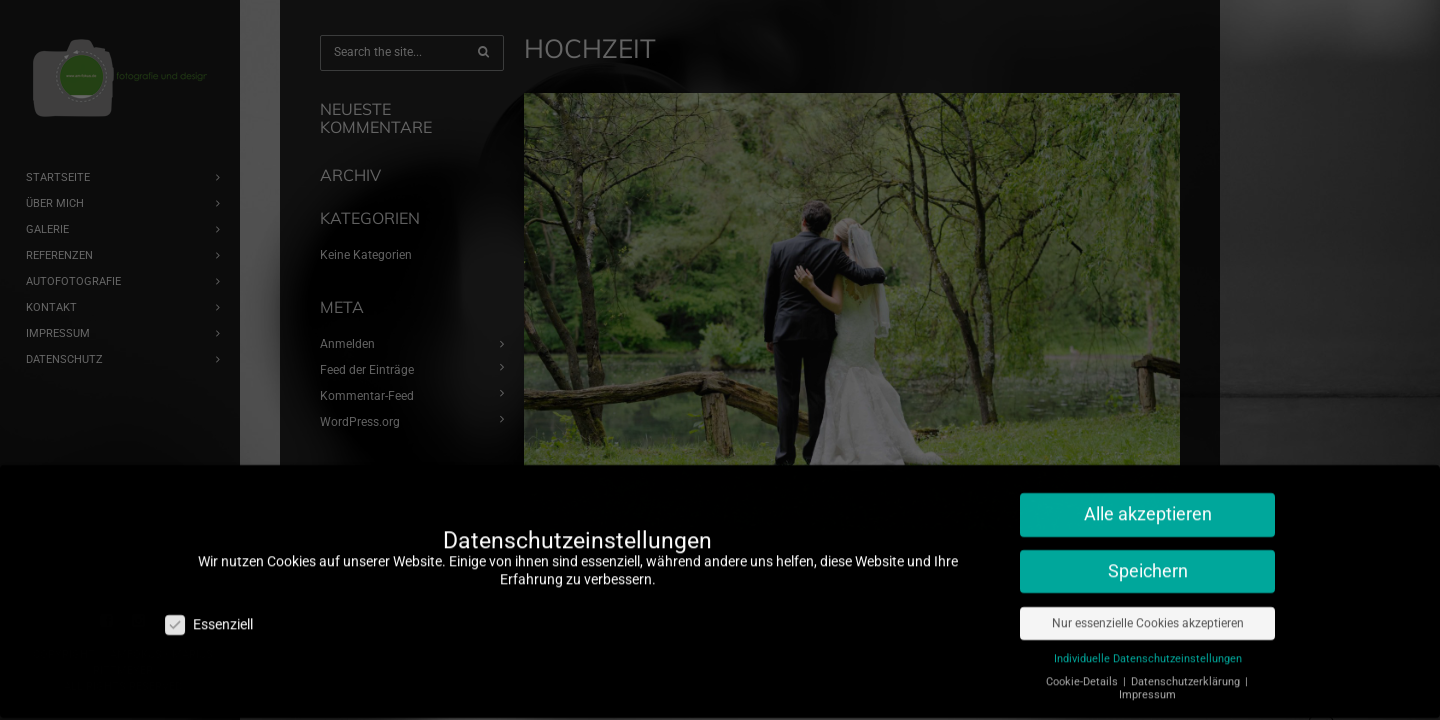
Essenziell (209, 614)
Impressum (1147, 684)
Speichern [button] (1148, 561)
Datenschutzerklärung (1187, 671)
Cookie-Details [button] (1083, 671)
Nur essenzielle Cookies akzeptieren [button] (1148, 613)
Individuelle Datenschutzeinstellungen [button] (1148, 648)
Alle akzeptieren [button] (1148, 504)
